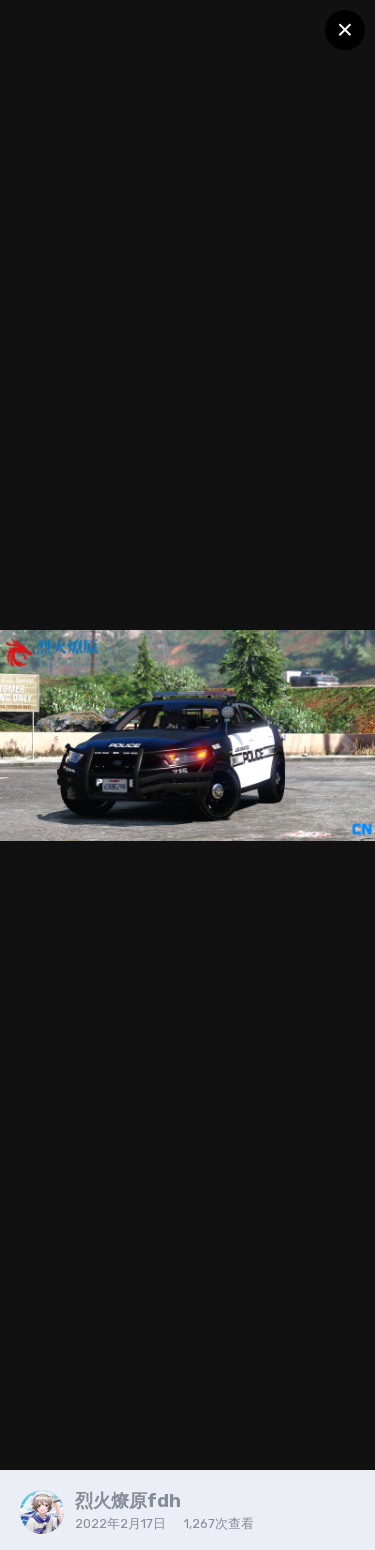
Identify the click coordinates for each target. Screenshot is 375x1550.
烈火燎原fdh (128, 1501)
